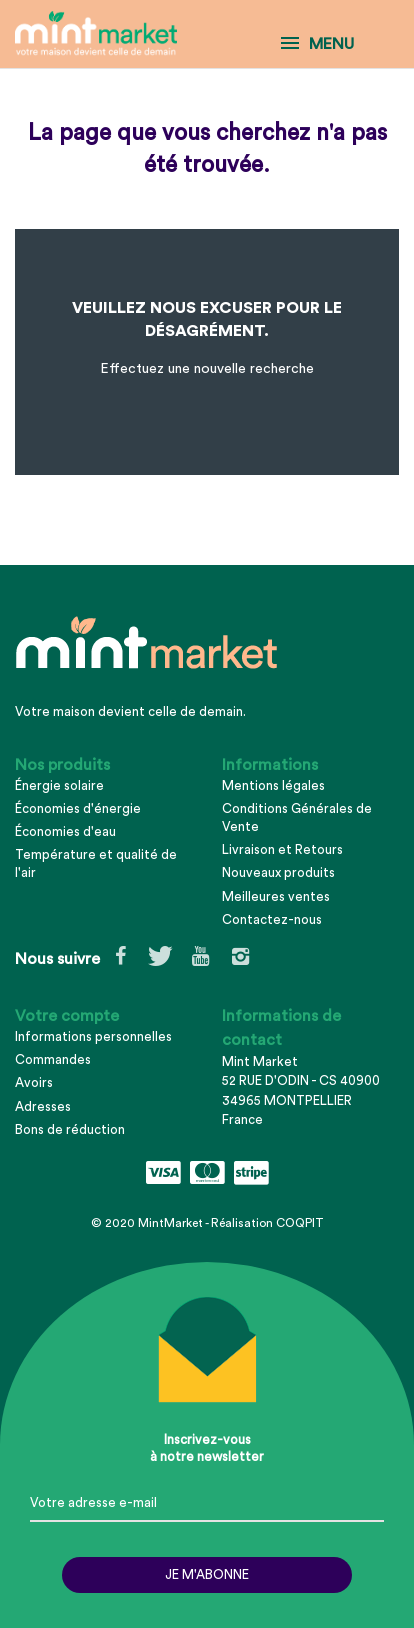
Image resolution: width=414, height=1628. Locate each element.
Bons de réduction (70, 1129)
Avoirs (34, 1082)
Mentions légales (273, 785)
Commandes (53, 1059)
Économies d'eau (65, 831)
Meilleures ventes (276, 896)
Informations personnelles (93, 1036)
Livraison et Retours (282, 849)
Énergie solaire (59, 785)
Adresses (43, 1106)
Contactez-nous (272, 919)
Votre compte (67, 1016)
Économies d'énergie (78, 808)
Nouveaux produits (278, 872)
